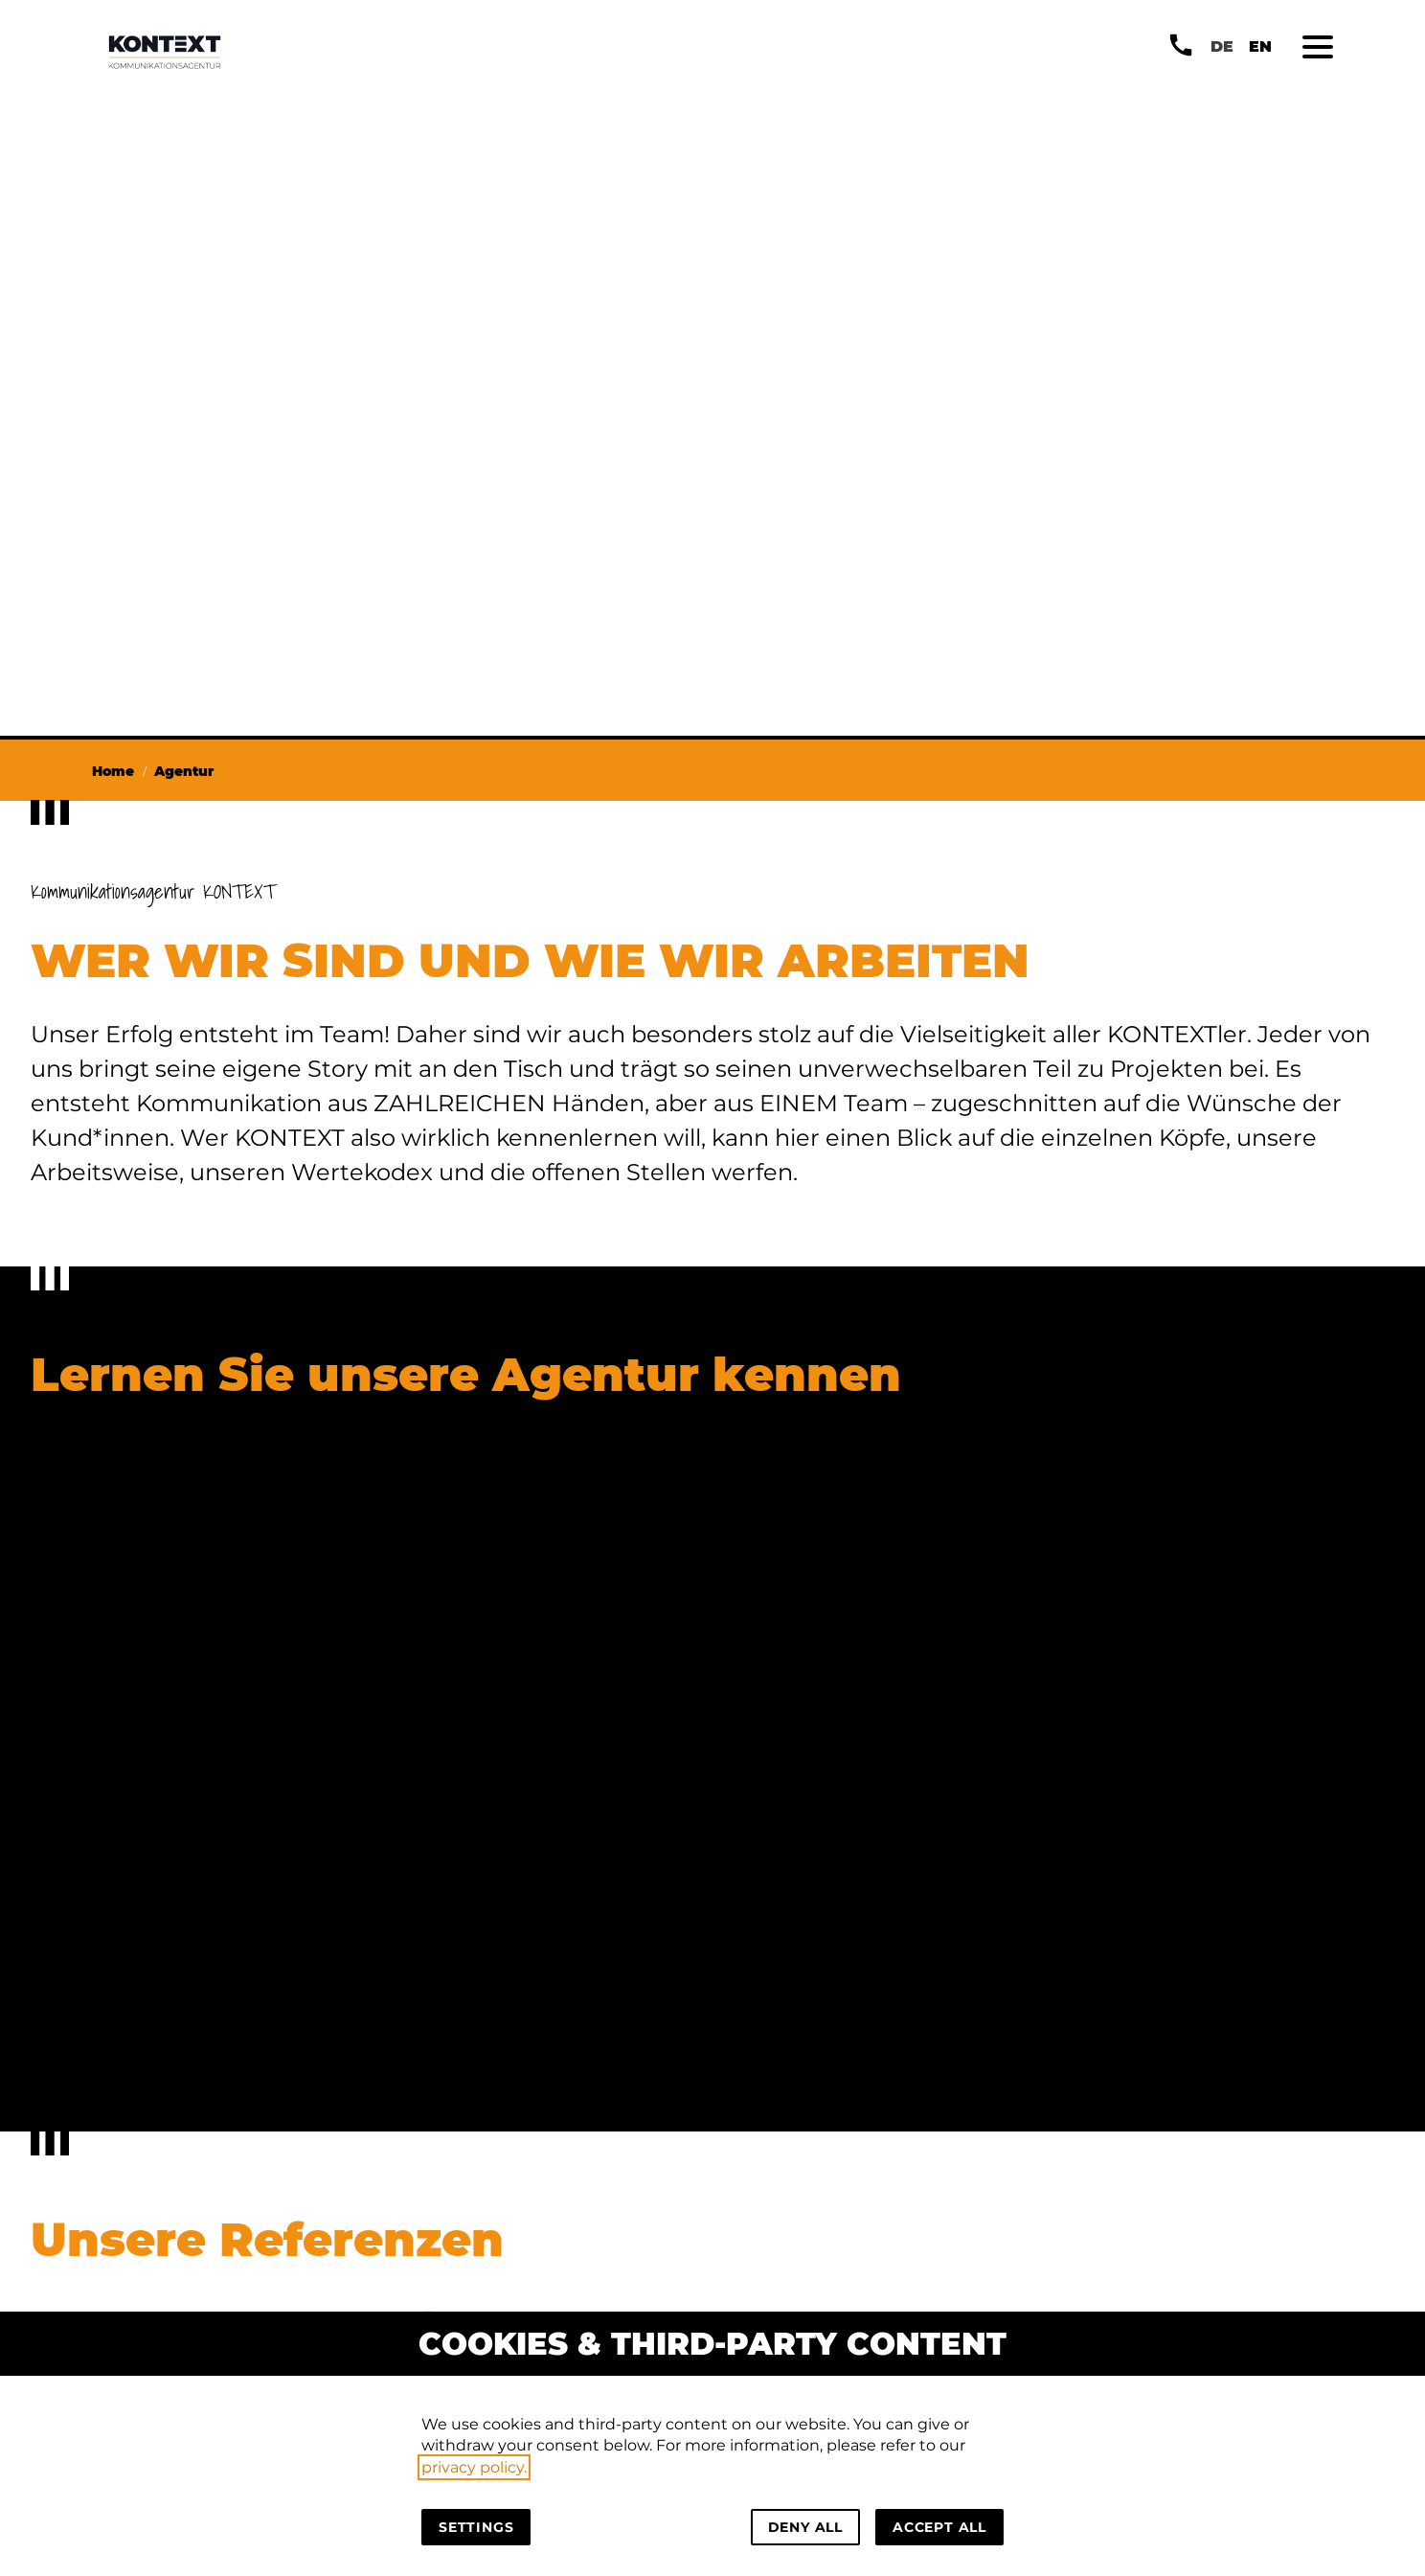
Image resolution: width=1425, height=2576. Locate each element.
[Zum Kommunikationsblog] (752, 1926)
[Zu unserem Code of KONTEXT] (752, 1623)
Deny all (805, 2527)
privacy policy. (474, 2467)
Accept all (939, 2527)
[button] (1317, 46)
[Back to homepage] (165, 51)
